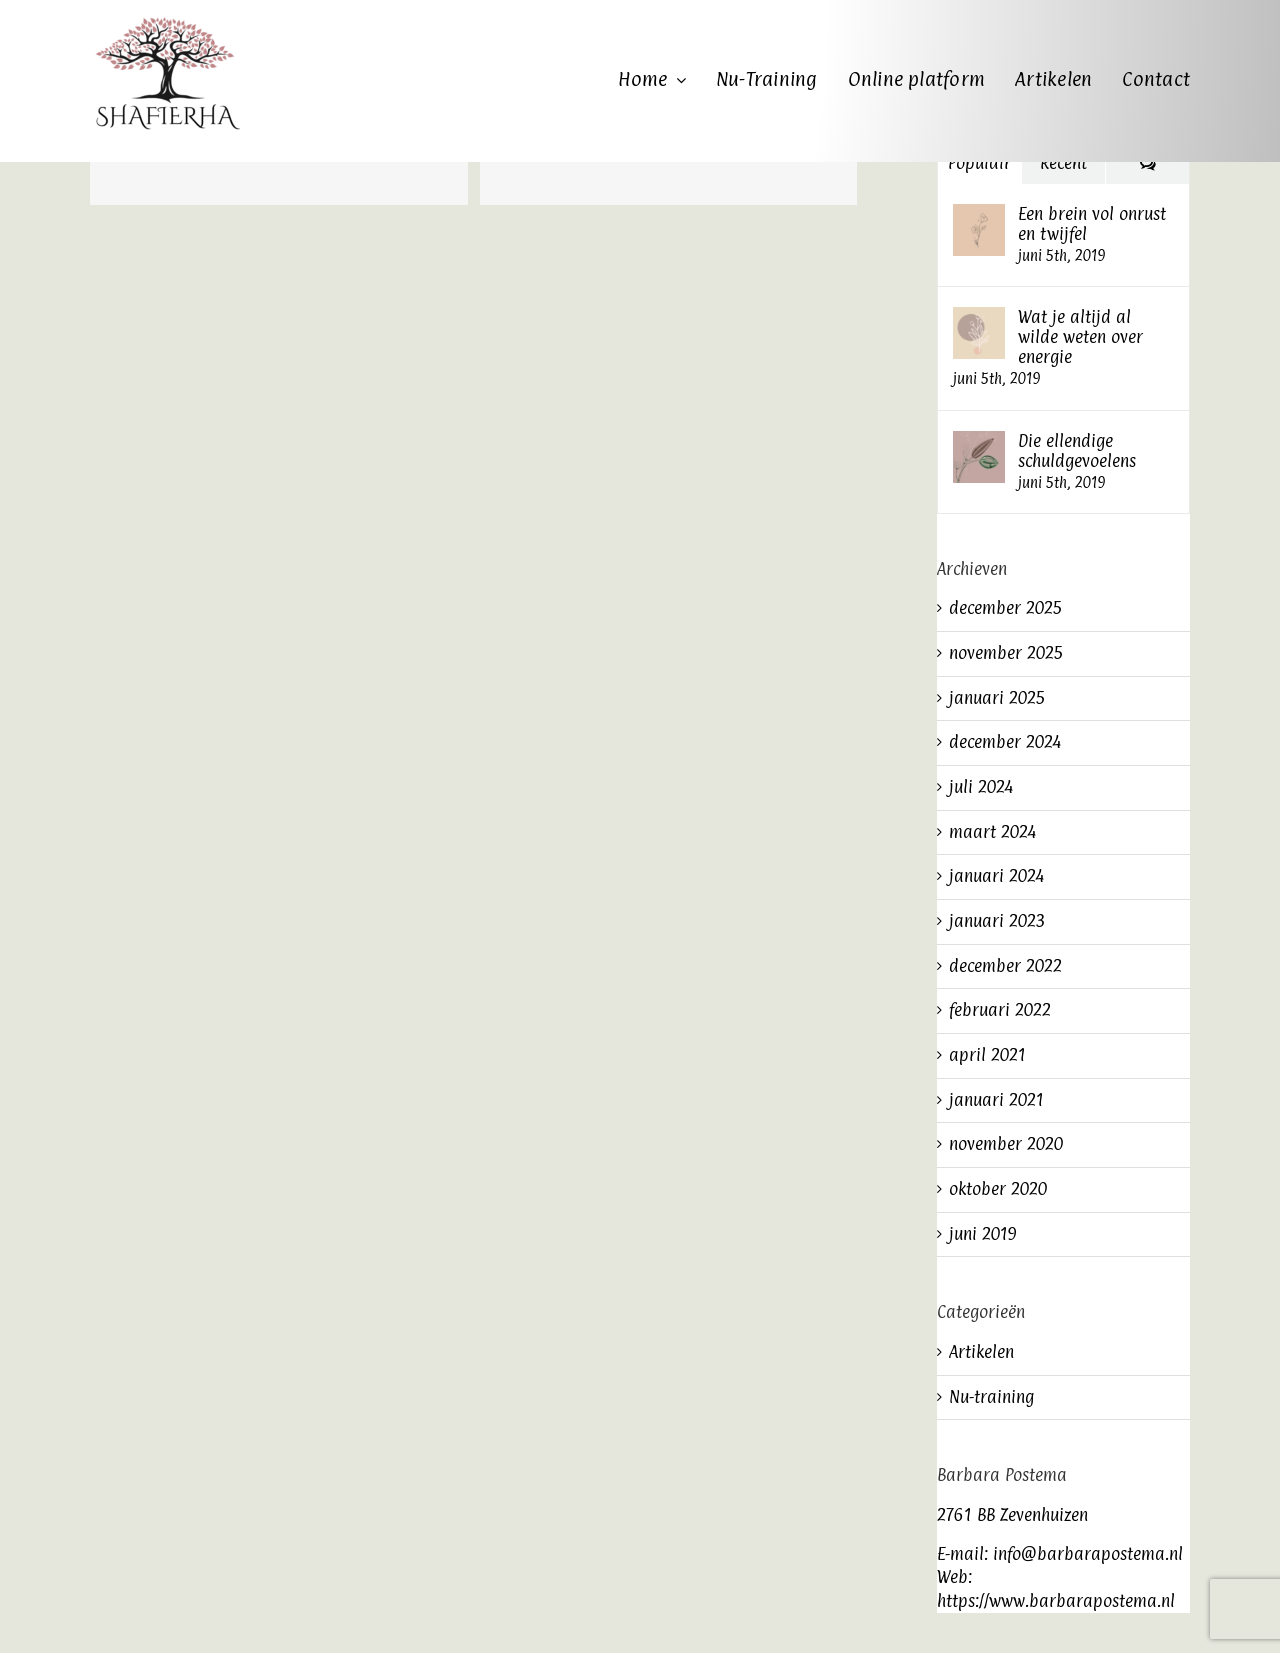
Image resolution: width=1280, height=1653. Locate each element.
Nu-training (991, 1397)
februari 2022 (1000, 1010)
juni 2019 (983, 1234)
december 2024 (1005, 742)
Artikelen (981, 1352)
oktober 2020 (998, 1189)
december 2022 (1005, 966)
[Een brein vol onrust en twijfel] (979, 215)
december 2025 (1006, 608)
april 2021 (987, 1055)
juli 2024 (981, 787)
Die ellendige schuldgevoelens (1077, 451)
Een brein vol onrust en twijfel (1092, 224)
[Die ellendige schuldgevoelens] (979, 442)
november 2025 (1006, 653)
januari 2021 (996, 1100)
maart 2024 (992, 832)
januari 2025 (997, 698)
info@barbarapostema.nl (1088, 1554)
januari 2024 (996, 876)
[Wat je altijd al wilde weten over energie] (979, 318)
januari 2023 (997, 921)
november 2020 (1006, 1144)
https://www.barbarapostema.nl (1056, 1601)
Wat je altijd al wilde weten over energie (1080, 337)
